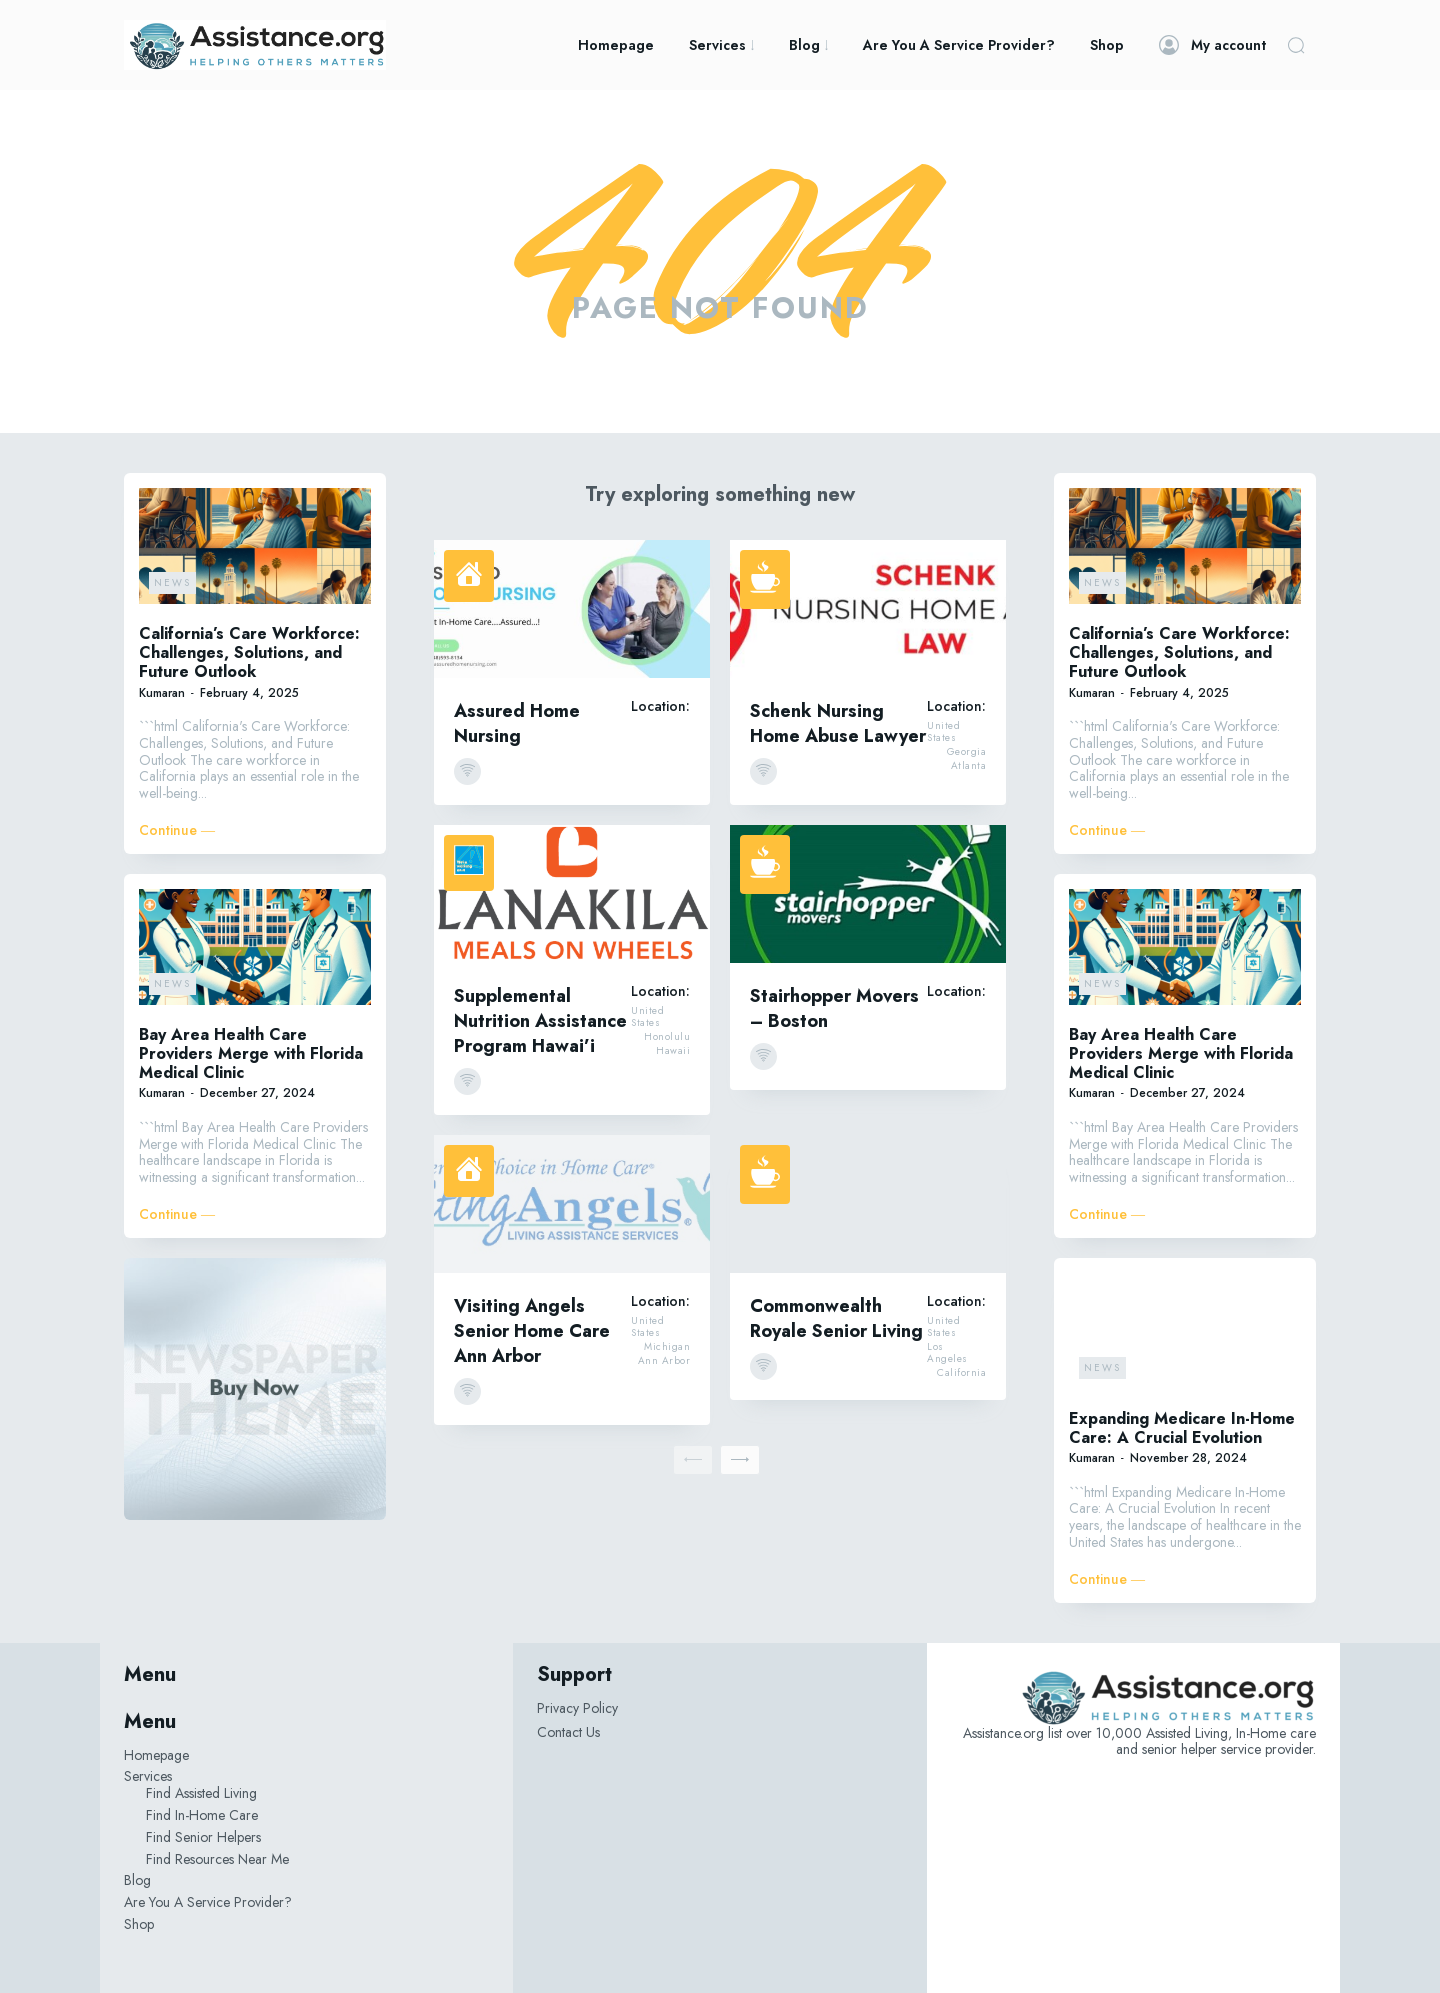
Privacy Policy (577, 1708)
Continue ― (177, 830)
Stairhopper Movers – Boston (834, 1008)
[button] (1296, 45)
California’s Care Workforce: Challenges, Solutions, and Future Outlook (249, 652)
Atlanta (969, 766)
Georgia (967, 752)
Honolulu (667, 1037)
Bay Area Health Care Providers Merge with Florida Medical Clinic (251, 1053)
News (172, 582)
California (961, 1373)
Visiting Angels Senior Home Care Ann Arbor (532, 1331)
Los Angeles (947, 1353)
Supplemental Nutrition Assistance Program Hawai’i (540, 1021)
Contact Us (568, 1732)
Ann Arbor (664, 1361)
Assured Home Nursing (517, 723)
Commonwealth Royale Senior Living (836, 1318)
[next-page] (740, 1460)
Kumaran (162, 693)
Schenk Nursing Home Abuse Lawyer (838, 723)
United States (943, 732)
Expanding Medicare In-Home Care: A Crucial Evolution (1182, 1428)
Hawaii (673, 1051)
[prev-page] (693, 1460)
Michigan (667, 1347)
